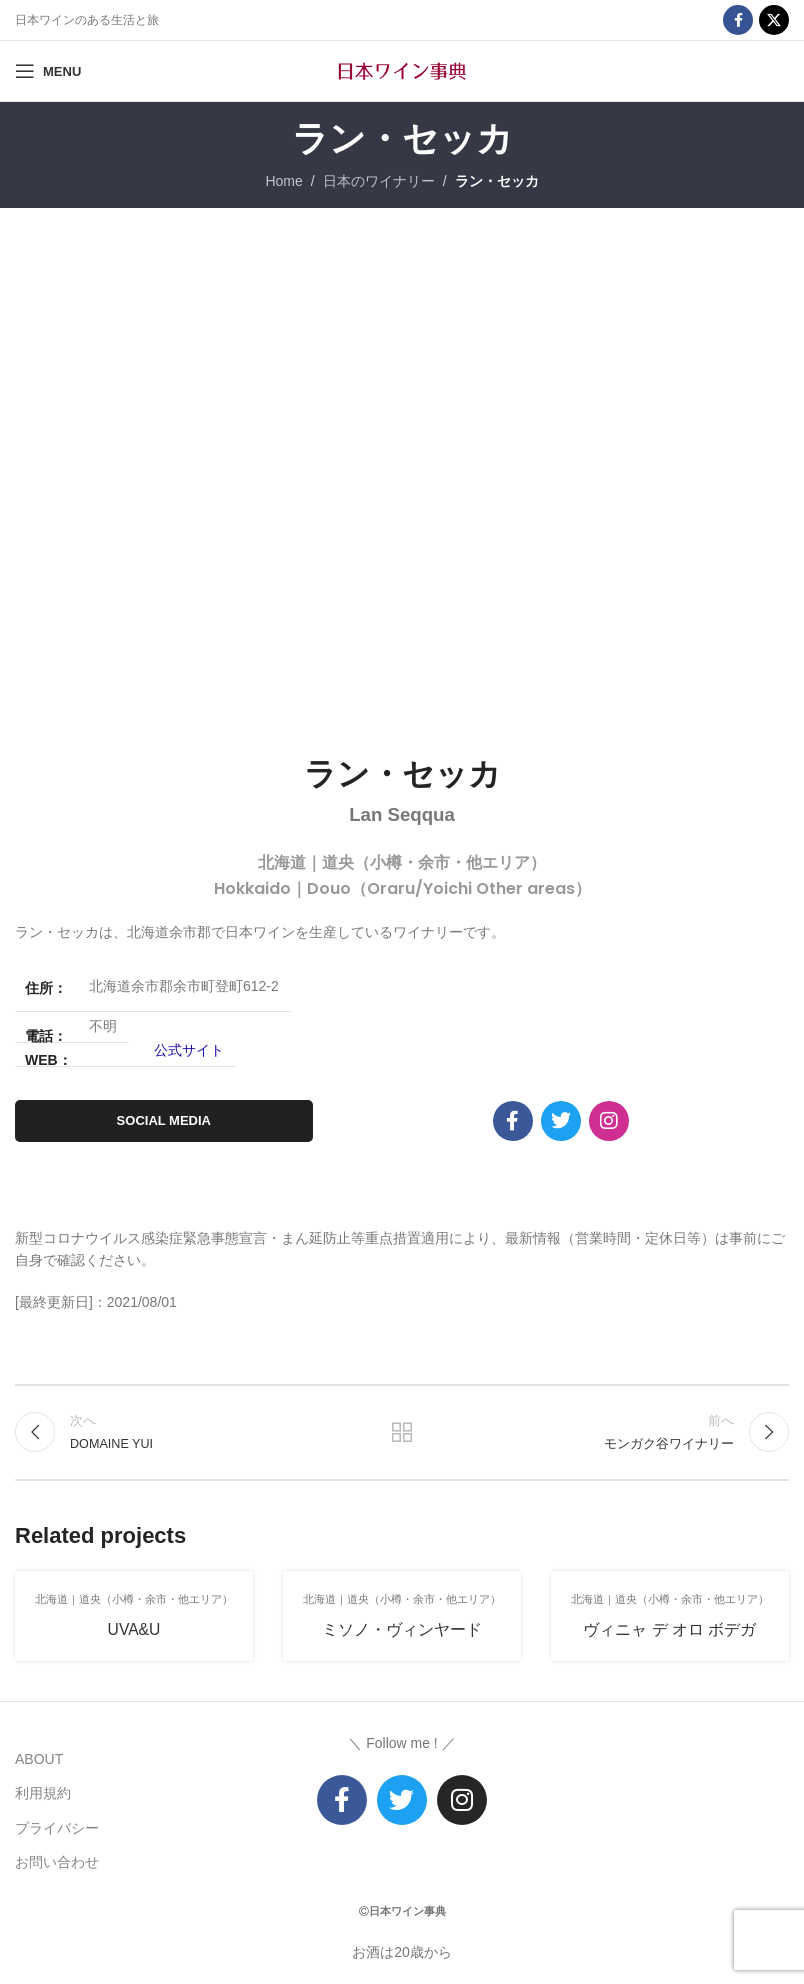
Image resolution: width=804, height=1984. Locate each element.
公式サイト (189, 1050)
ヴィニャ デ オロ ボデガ (669, 1629)
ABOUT (39, 1759)
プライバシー (57, 1828)
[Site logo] (402, 70)
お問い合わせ (57, 1862)
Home (283, 181)
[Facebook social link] (738, 20)
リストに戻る (402, 1432)
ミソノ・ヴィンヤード (402, 1629)
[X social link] (774, 20)
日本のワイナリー (379, 181)
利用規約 (43, 1793)
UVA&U (134, 1629)
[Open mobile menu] (48, 71)
